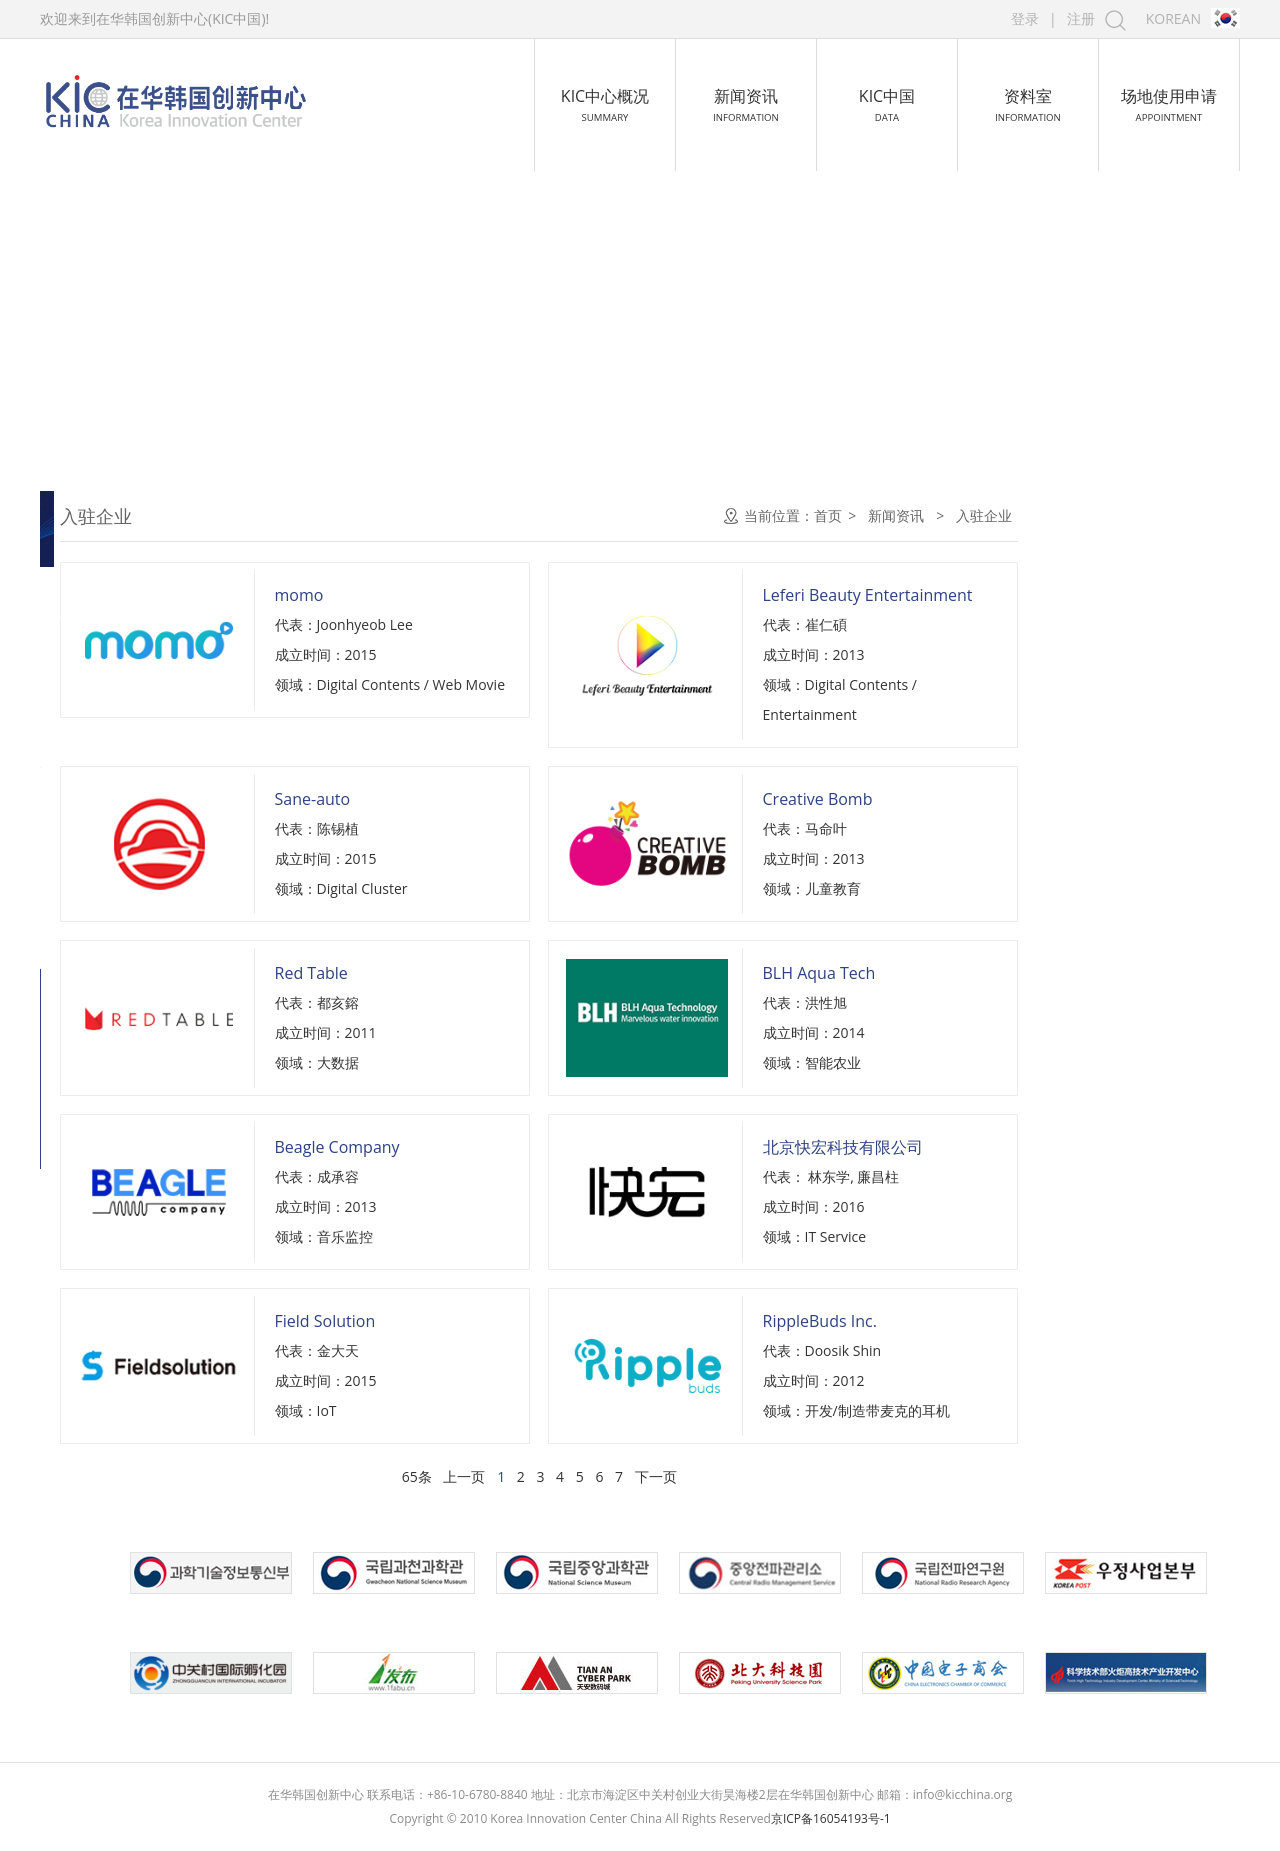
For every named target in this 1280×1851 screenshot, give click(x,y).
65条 (637, 1476)
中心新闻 (102, 567)
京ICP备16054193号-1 (831, 1818)
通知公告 (102, 516)
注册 (1081, 18)
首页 (1048, 515)
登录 (1025, 18)
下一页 (875, 1476)
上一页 (684, 1476)
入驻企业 (102, 618)
